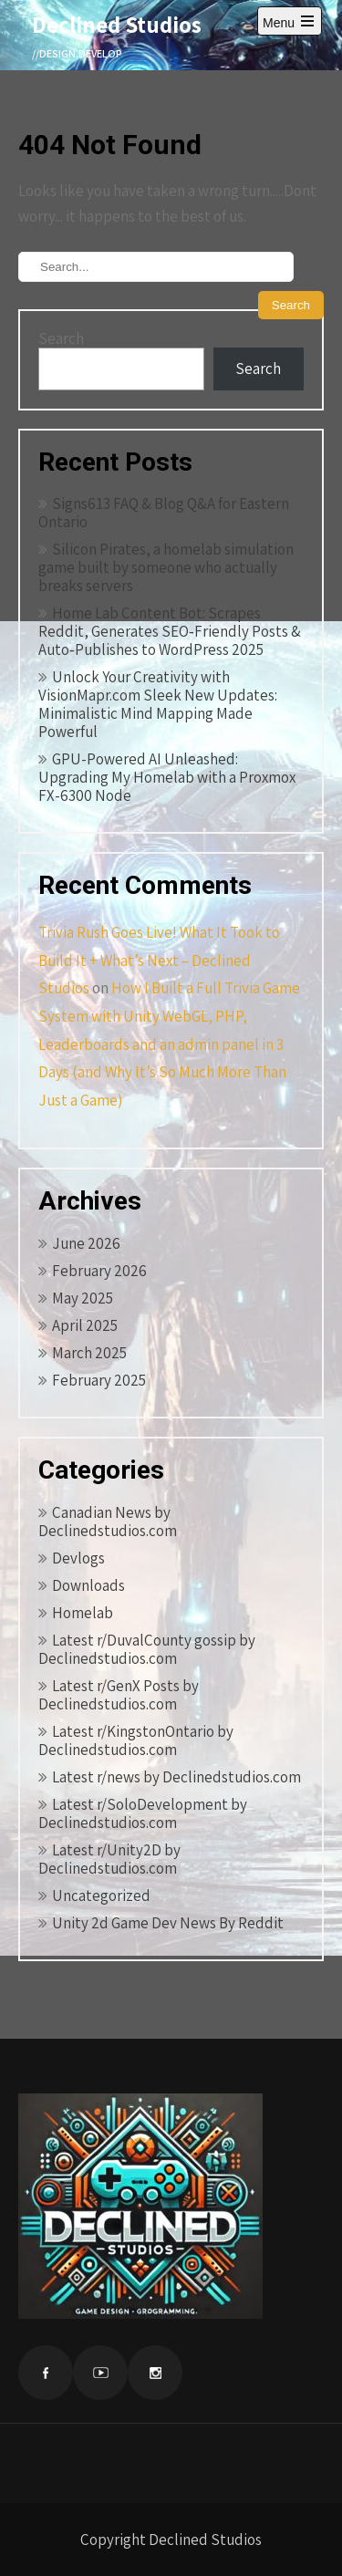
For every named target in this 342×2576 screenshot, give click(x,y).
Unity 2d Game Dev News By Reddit (168, 1923)
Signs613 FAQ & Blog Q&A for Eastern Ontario (163, 512)
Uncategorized (101, 1895)
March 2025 (89, 1353)
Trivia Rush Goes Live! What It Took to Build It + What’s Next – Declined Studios (159, 960)
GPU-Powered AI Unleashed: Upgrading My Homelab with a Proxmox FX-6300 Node (166, 777)
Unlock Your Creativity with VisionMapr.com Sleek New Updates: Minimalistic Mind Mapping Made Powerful (157, 704)
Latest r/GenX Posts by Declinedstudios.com (118, 1695)
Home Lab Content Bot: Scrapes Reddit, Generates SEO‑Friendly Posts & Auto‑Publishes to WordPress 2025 (169, 631)
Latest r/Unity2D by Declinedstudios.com (109, 1859)
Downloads (88, 1585)
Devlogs (78, 1558)
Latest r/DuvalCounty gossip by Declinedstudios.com (146, 1649)
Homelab (82, 1613)
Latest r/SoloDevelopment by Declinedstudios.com (142, 1813)
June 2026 (86, 1243)
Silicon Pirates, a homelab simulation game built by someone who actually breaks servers (166, 567)
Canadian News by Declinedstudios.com (107, 1521)
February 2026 (99, 1271)
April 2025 (85, 1325)
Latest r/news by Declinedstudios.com (176, 1777)
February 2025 (99, 1380)
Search (61, 338)
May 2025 (82, 1298)
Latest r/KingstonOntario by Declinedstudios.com (135, 1740)
